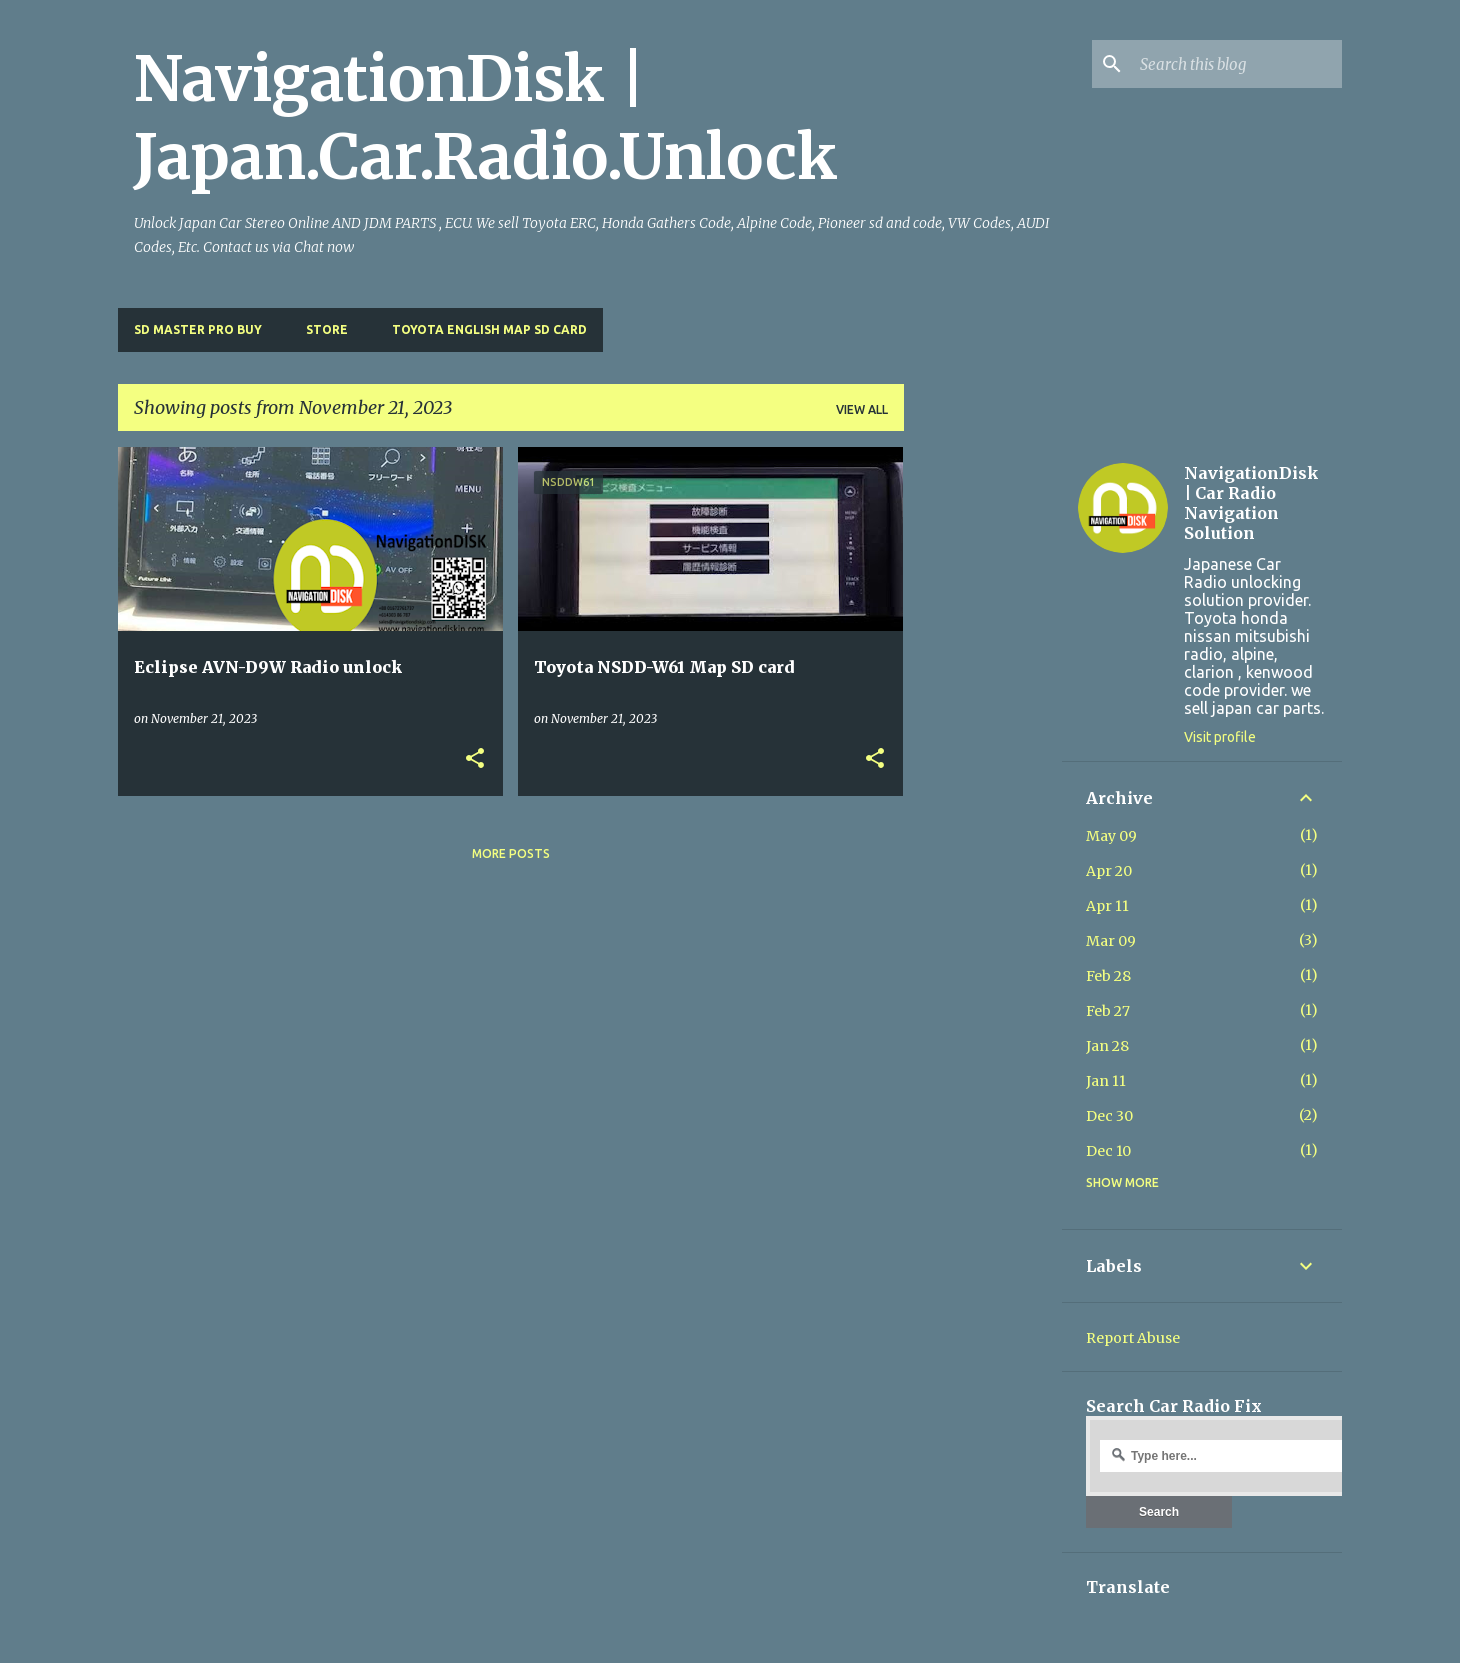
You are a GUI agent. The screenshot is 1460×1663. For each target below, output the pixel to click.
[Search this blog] (1237, 64)
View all (862, 409)
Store (327, 329)
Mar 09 (1111, 941)
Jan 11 (1106, 1081)
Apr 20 (1109, 871)
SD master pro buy (198, 329)
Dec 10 (1108, 1151)
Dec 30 (1109, 1116)
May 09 (1111, 836)
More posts (511, 853)
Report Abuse (1133, 1338)
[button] (475, 759)
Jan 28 (1107, 1046)
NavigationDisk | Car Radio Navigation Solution (1251, 503)
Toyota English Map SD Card (489, 329)
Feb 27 (1108, 1011)
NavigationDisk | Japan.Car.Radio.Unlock (486, 118)
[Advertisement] (983, 747)
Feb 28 (1108, 976)
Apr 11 (1107, 906)
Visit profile (1220, 737)
